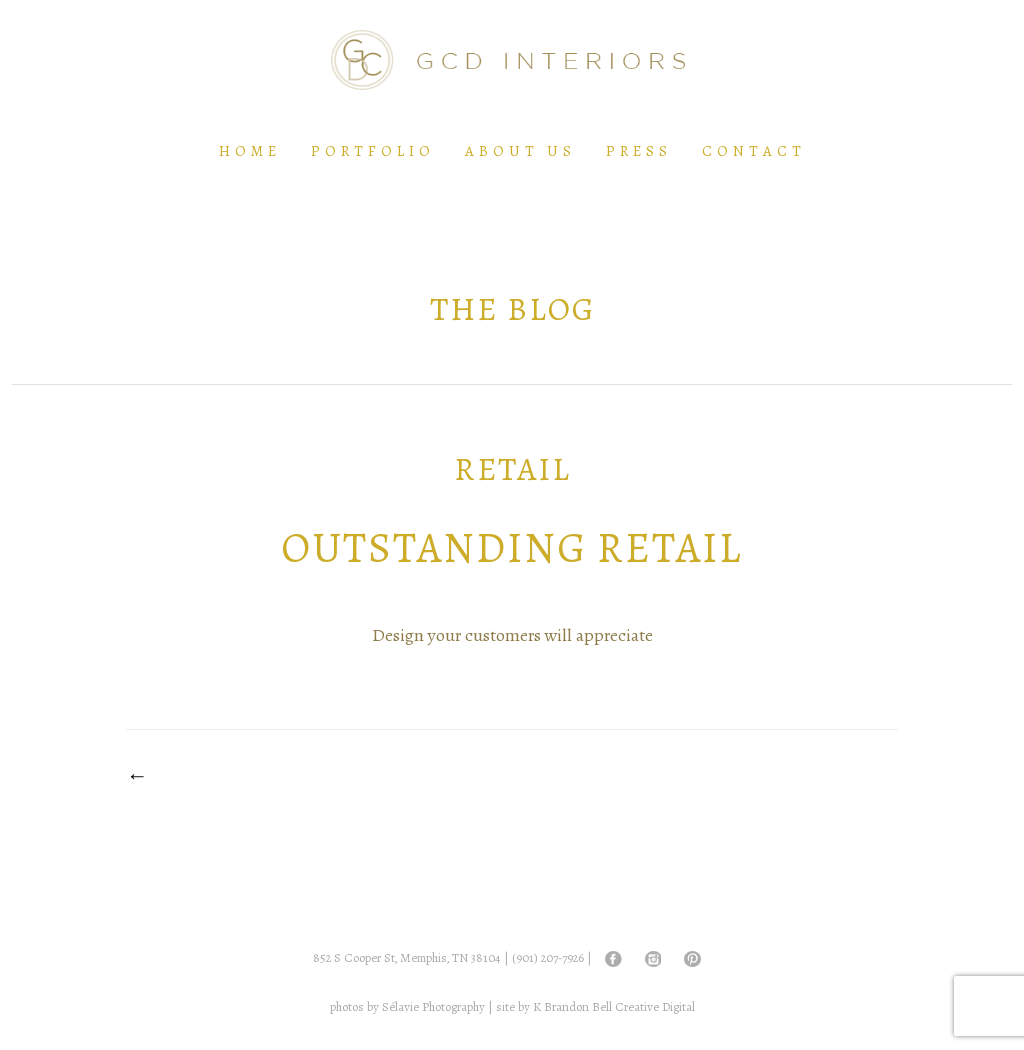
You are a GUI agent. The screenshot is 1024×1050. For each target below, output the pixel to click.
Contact (754, 151)
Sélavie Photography (433, 1007)
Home (250, 151)
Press (639, 151)
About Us (520, 151)
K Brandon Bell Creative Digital (614, 1007)
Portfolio (373, 151)
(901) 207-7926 (548, 958)
